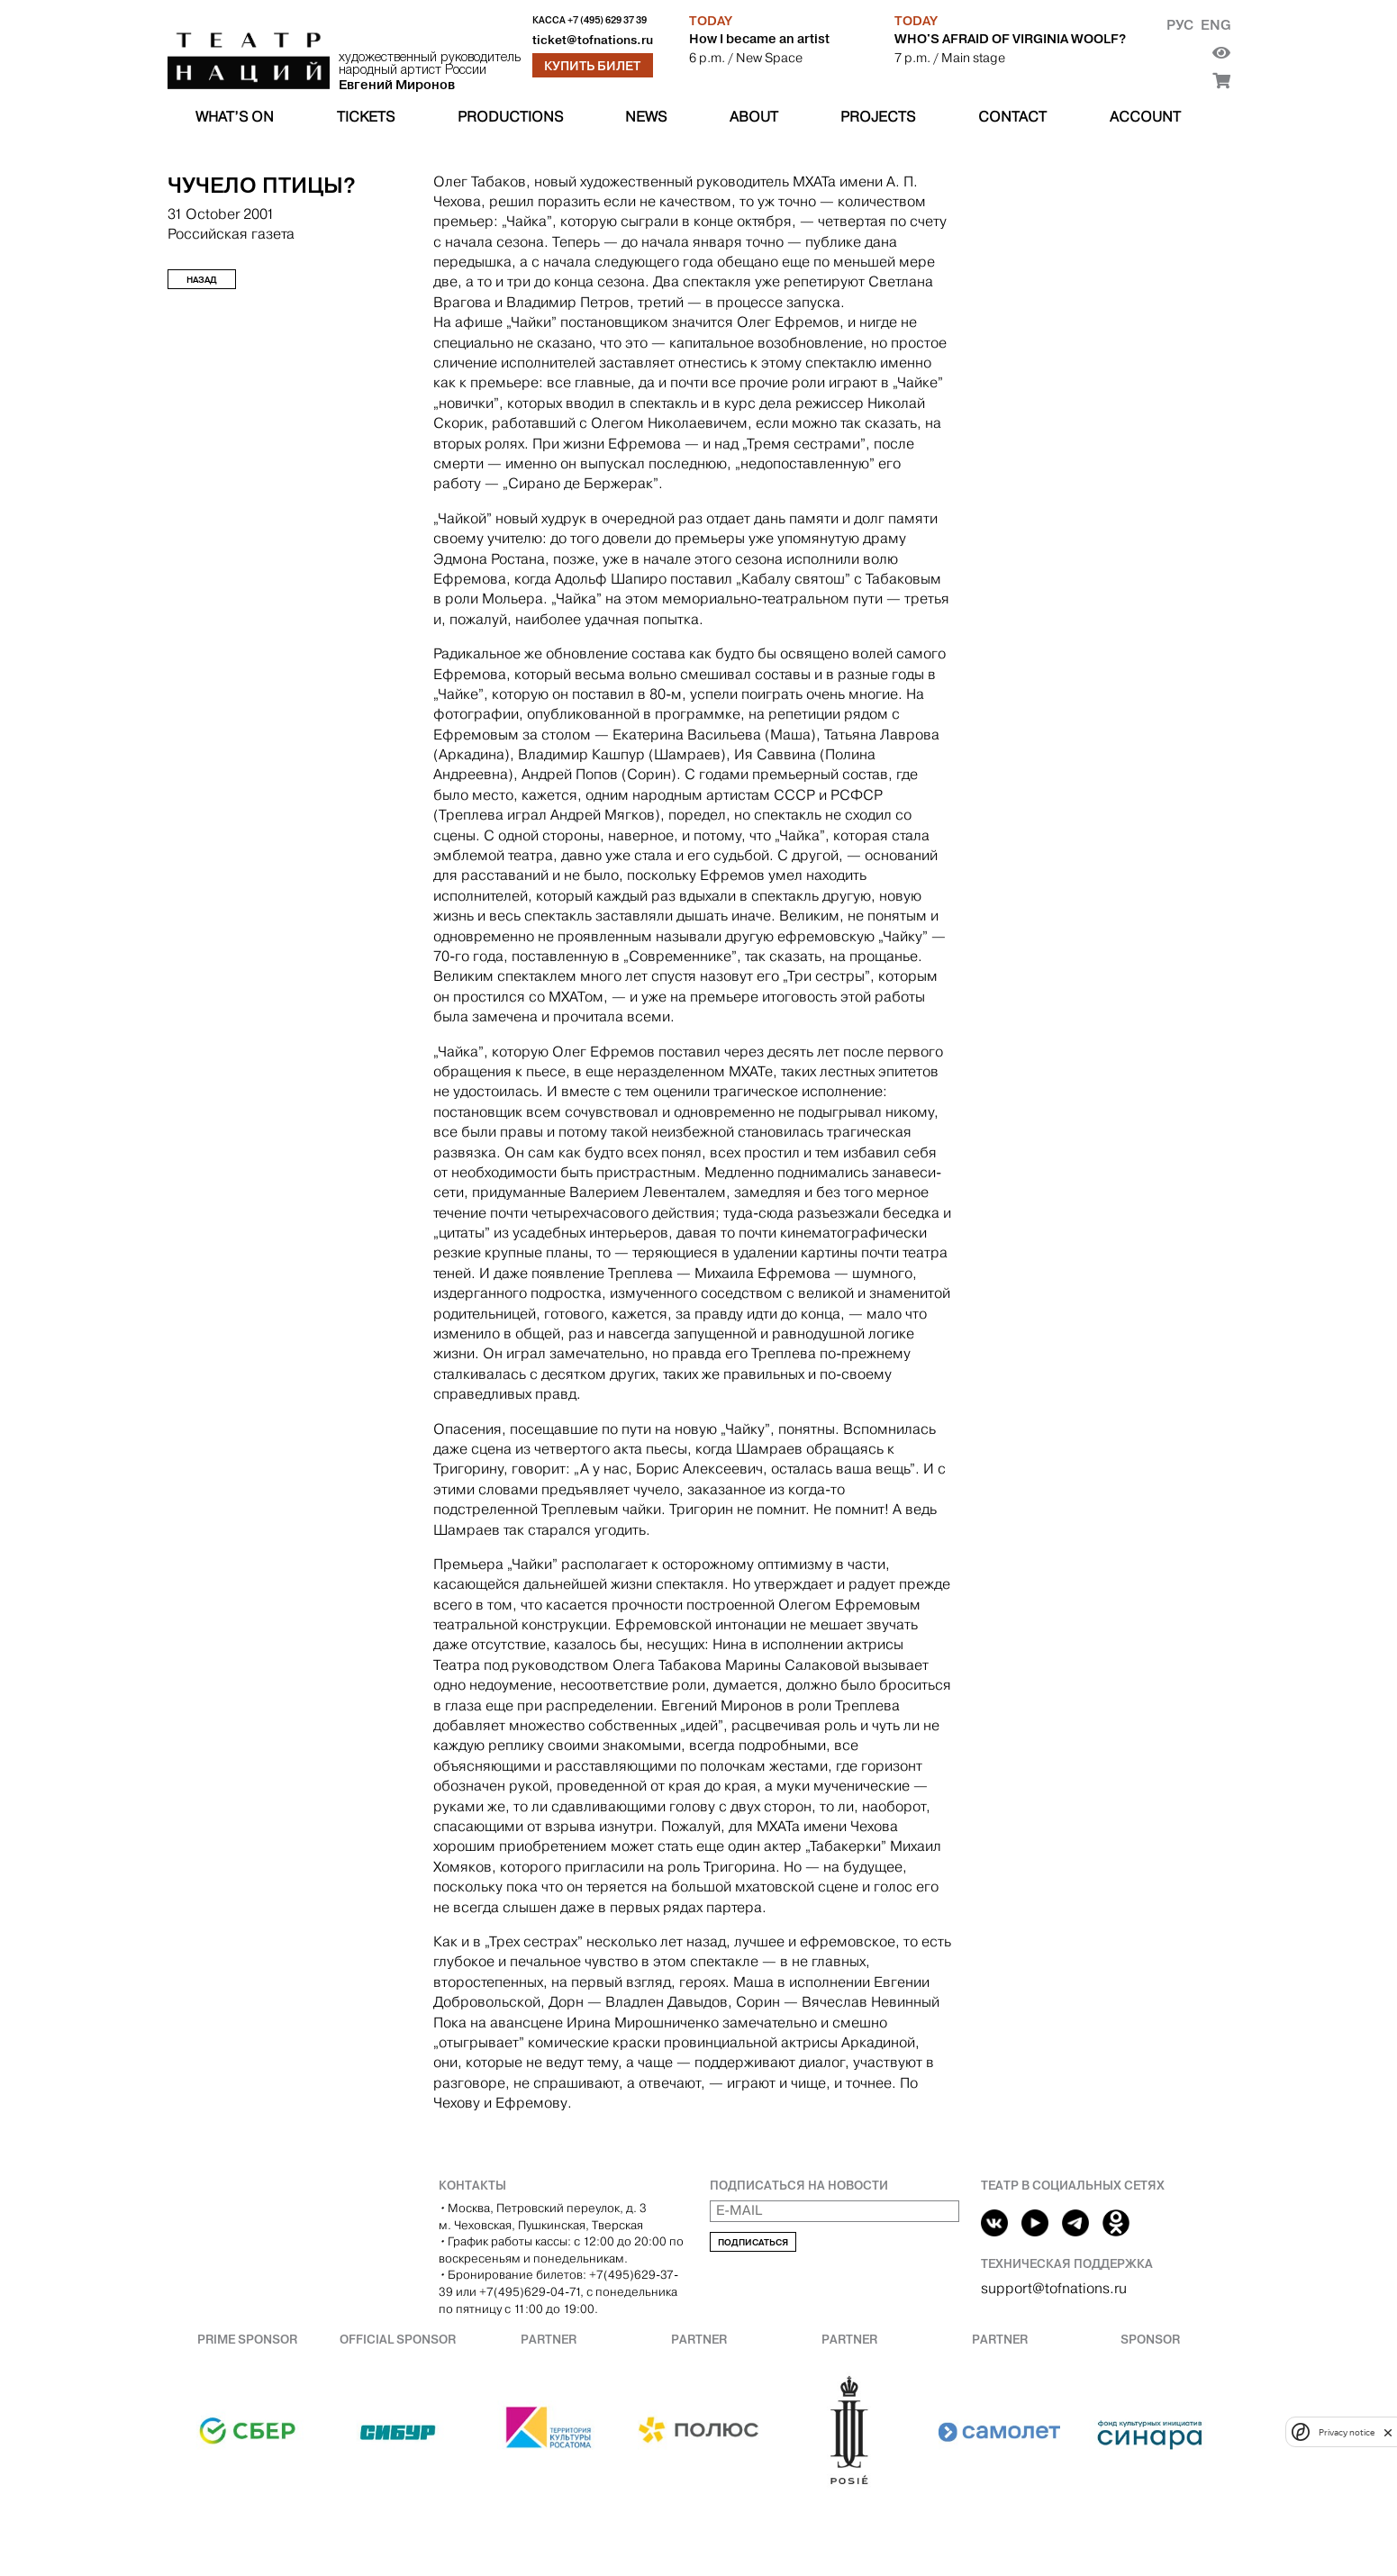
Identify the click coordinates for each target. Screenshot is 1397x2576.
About (754, 116)
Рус (1179, 24)
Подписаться (753, 2242)
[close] (1388, 2432)
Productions (510, 116)
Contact (1012, 116)
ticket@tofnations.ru (592, 40)
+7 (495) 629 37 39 (607, 20)
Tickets (366, 116)
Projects (877, 116)
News (646, 116)
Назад (201, 280)
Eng (1215, 24)
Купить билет (592, 66)
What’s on (234, 116)
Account (1145, 116)
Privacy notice (1346, 2432)
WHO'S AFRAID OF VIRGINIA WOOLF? (1010, 39)
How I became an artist (759, 39)
